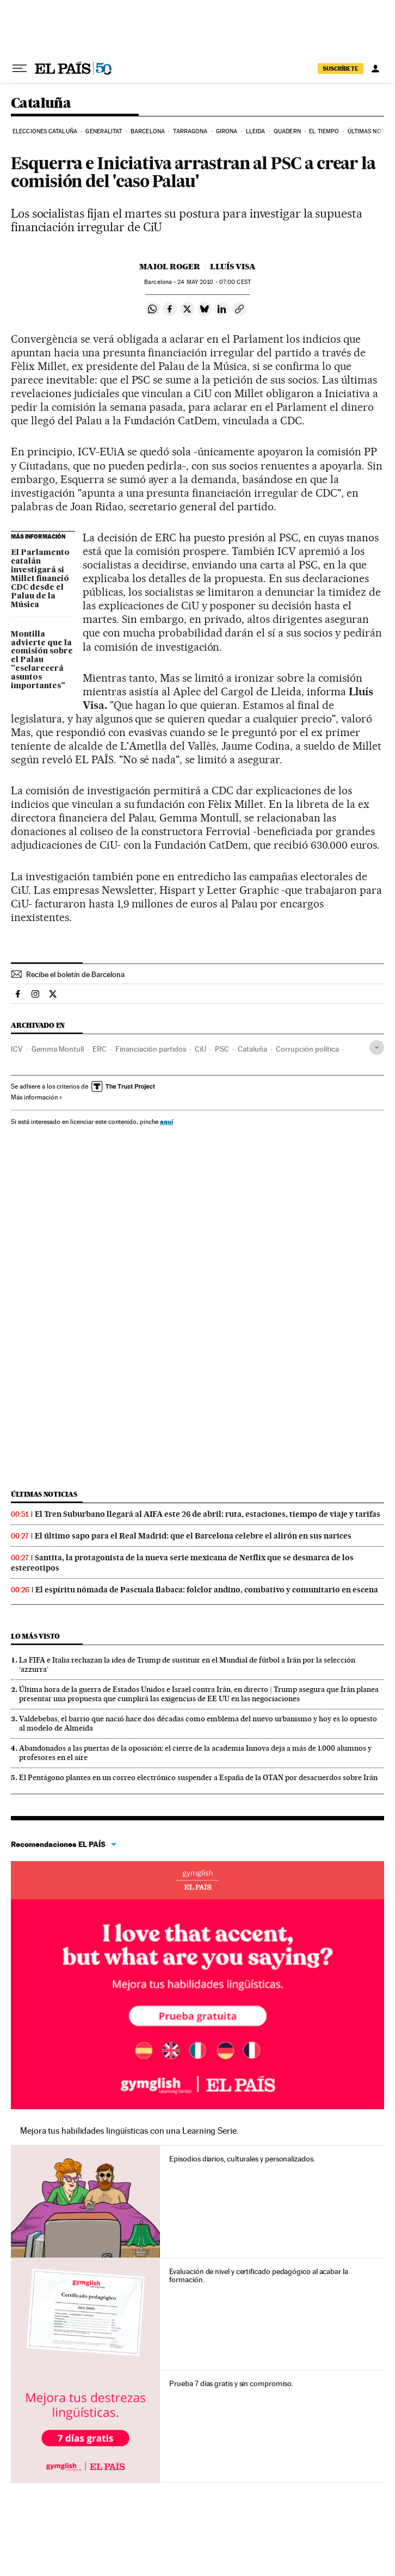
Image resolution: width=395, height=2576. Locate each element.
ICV (17, 1049)
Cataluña (41, 103)
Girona (227, 131)
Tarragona (190, 131)
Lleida (256, 131)
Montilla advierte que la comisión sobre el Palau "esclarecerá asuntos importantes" (42, 660)
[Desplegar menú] (19, 68)
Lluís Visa (233, 266)
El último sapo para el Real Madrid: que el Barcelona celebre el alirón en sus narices (193, 1536)
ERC (99, 1049)
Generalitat (103, 131)
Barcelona (148, 131)
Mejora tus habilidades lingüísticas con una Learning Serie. (129, 2131)
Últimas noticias (44, 1494)
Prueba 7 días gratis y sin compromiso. (231, 2383)
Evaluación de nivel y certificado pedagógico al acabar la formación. (258, 2275)
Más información (37, 1097)
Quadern (287, 131)
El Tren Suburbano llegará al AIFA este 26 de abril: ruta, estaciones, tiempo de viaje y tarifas (207, 1514)
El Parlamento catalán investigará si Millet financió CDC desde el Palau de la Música (40, 579)
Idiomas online (197, 1880)
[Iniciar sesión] (375, 68)
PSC (222, 1049)
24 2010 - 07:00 (213, 282)
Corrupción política (307, 1049)
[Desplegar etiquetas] (376, 1047)
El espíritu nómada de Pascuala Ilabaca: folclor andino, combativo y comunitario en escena (206, 1590)
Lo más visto (35, 1636)
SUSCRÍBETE (341, 68)
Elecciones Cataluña (45, 131)
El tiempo (324, 131)
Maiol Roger (169, 266)
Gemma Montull (58, 1049)
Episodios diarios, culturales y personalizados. (241, 2158)
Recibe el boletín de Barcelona (75, 974)
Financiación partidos (150, 1049)
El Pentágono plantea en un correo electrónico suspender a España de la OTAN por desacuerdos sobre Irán (198, 1777)
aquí (166, 1121)
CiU (200, 1049)
